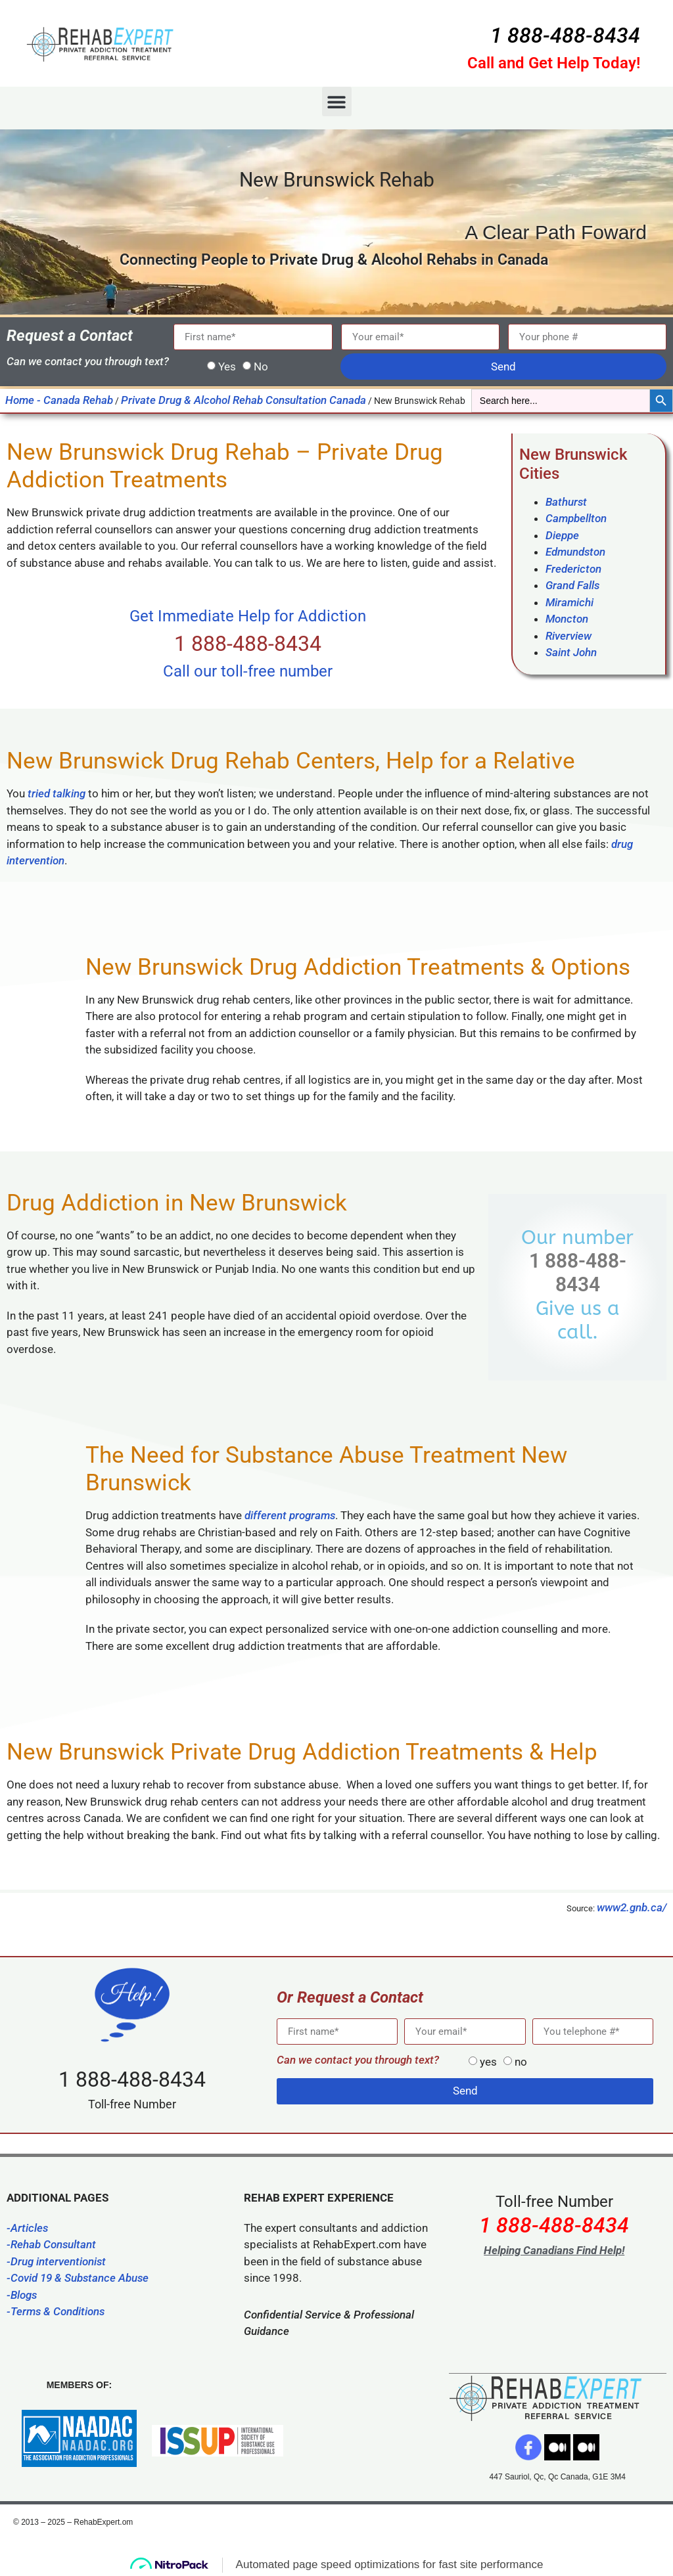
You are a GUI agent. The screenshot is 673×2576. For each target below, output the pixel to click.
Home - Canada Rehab (59, 400)
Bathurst (566, 501)
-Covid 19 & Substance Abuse (78, 2277)
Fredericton (573, 568)
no (521, 2061)
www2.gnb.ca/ (631, 1907)
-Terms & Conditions (55, 2311)
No (261, 366)
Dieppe (562, 535)
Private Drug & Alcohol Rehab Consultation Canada (243, 400)
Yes (227, 366)
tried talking (56, 793)
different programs (289, 1515)
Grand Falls (572, 585)
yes (488, 2061)
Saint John (571, 652)
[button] (337, 101)
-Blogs (22, 2294)
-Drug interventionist (56, 2261)
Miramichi (569, 602)
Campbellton (576, 518)
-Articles (27, 2227)
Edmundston (575, 551)
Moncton (566, 618)
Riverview (568, 635)
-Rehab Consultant (51, 2244)
